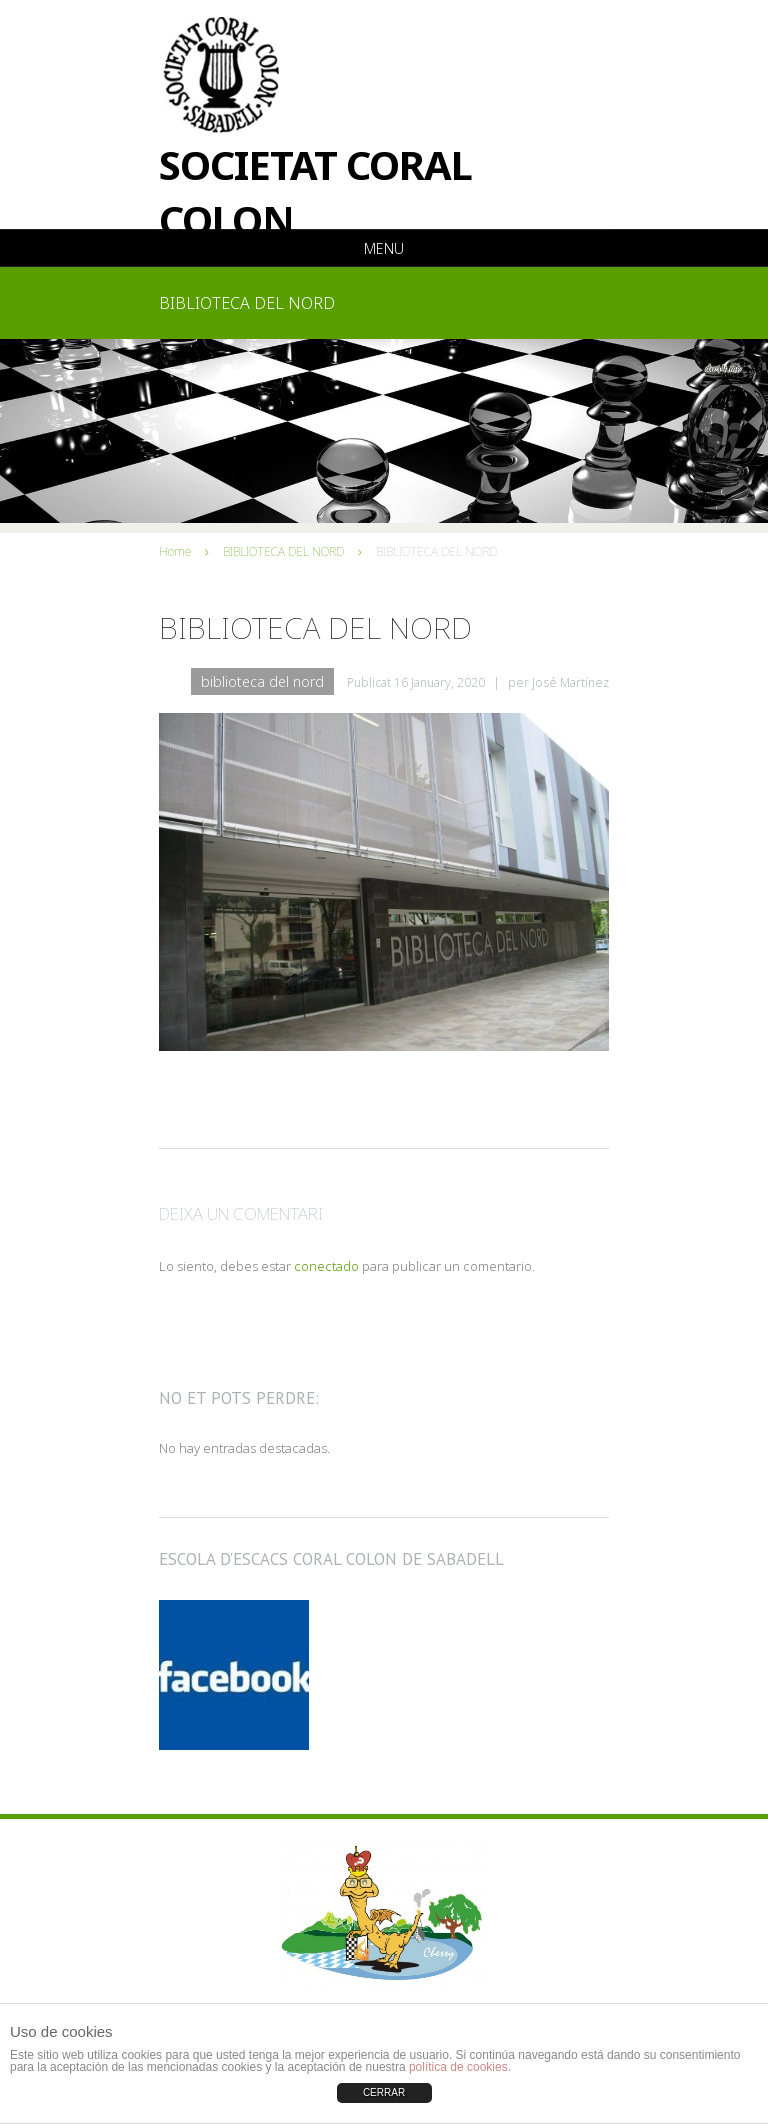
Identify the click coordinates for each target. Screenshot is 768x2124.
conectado (326, 1266)
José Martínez (570, 682)
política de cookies (458, 2067)
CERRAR (384, 2092)
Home (175, 551)
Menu (384, 248)
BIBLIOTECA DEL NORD (283, 551)
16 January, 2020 (439, 682)
